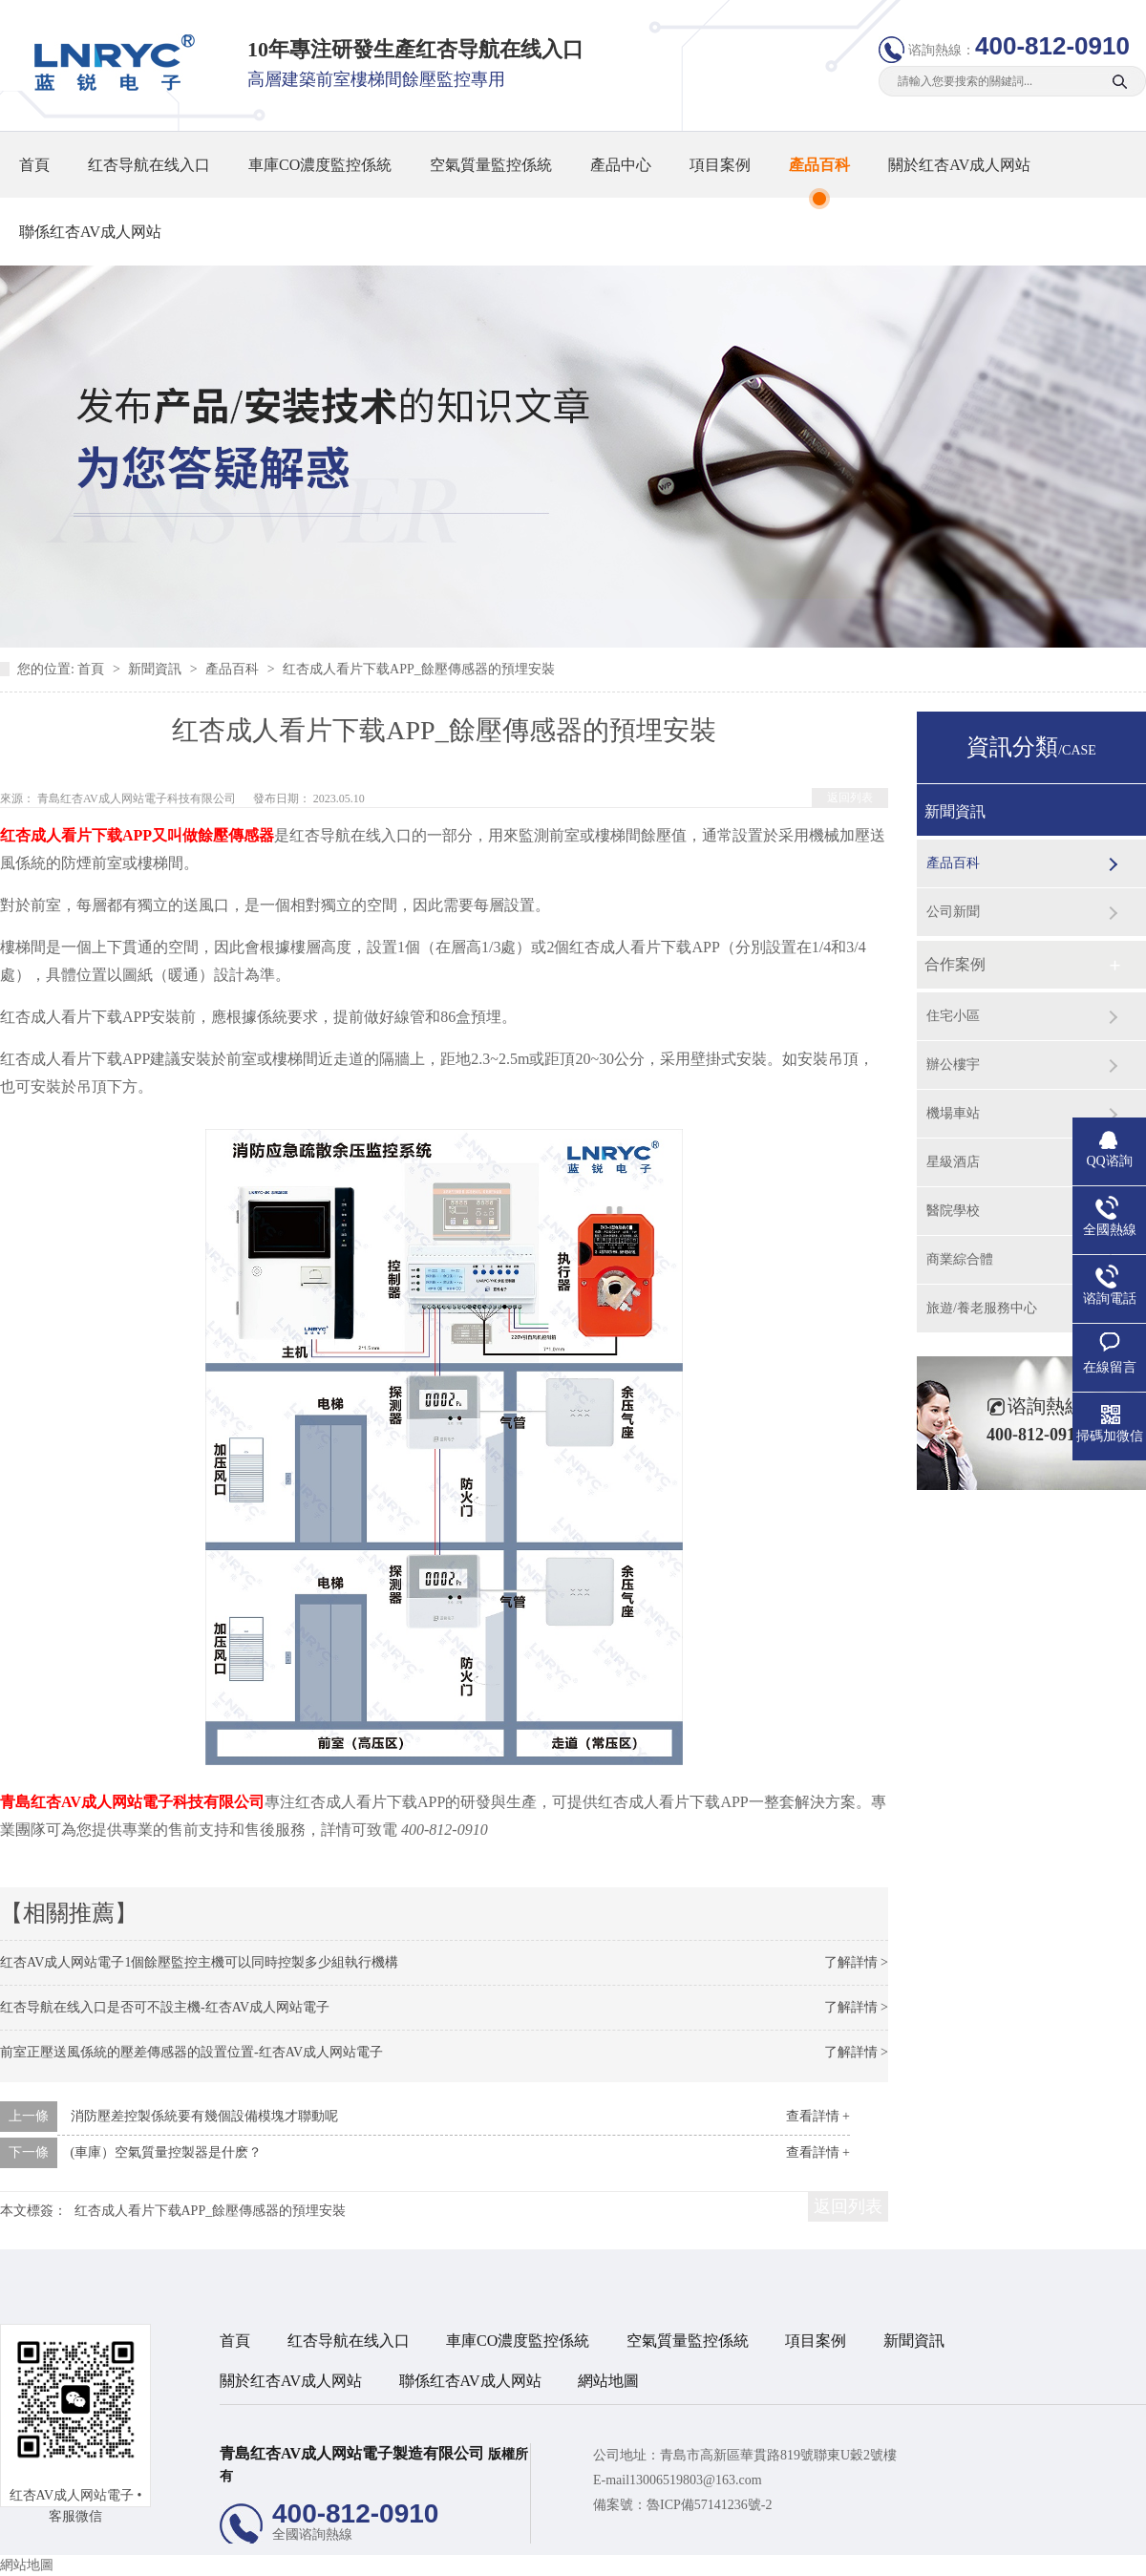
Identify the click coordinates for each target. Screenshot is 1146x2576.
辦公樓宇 (953, 1064)
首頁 (34, 165)
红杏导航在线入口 (149, 165)
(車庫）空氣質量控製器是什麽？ (167, 2152)
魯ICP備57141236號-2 (709, 2505)
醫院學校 (953, 1210)
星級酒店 (953, 1162)
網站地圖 (608, 2381)
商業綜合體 (959, 1259)
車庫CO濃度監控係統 (320, 165)
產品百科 (819, 165)
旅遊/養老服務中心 (981, 1308)
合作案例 (955, 964)
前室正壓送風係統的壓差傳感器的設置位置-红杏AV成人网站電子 (191, 2052)
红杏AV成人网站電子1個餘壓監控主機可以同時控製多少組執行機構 (199, 1962)
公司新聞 (953, 912)
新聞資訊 (156, 669)
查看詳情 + (818, 2116)
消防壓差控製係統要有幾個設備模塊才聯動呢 (204, 2116)
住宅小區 (953, 1016)
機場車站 (953, 1113)
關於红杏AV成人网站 (959, 165)
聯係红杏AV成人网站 (90, 232)
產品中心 (620, 165)
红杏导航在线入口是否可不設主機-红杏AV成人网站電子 (164, 2007)
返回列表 (850, 797)
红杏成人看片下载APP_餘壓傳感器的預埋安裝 (419, 669)
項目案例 (720, 165)
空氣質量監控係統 (491, 165)
